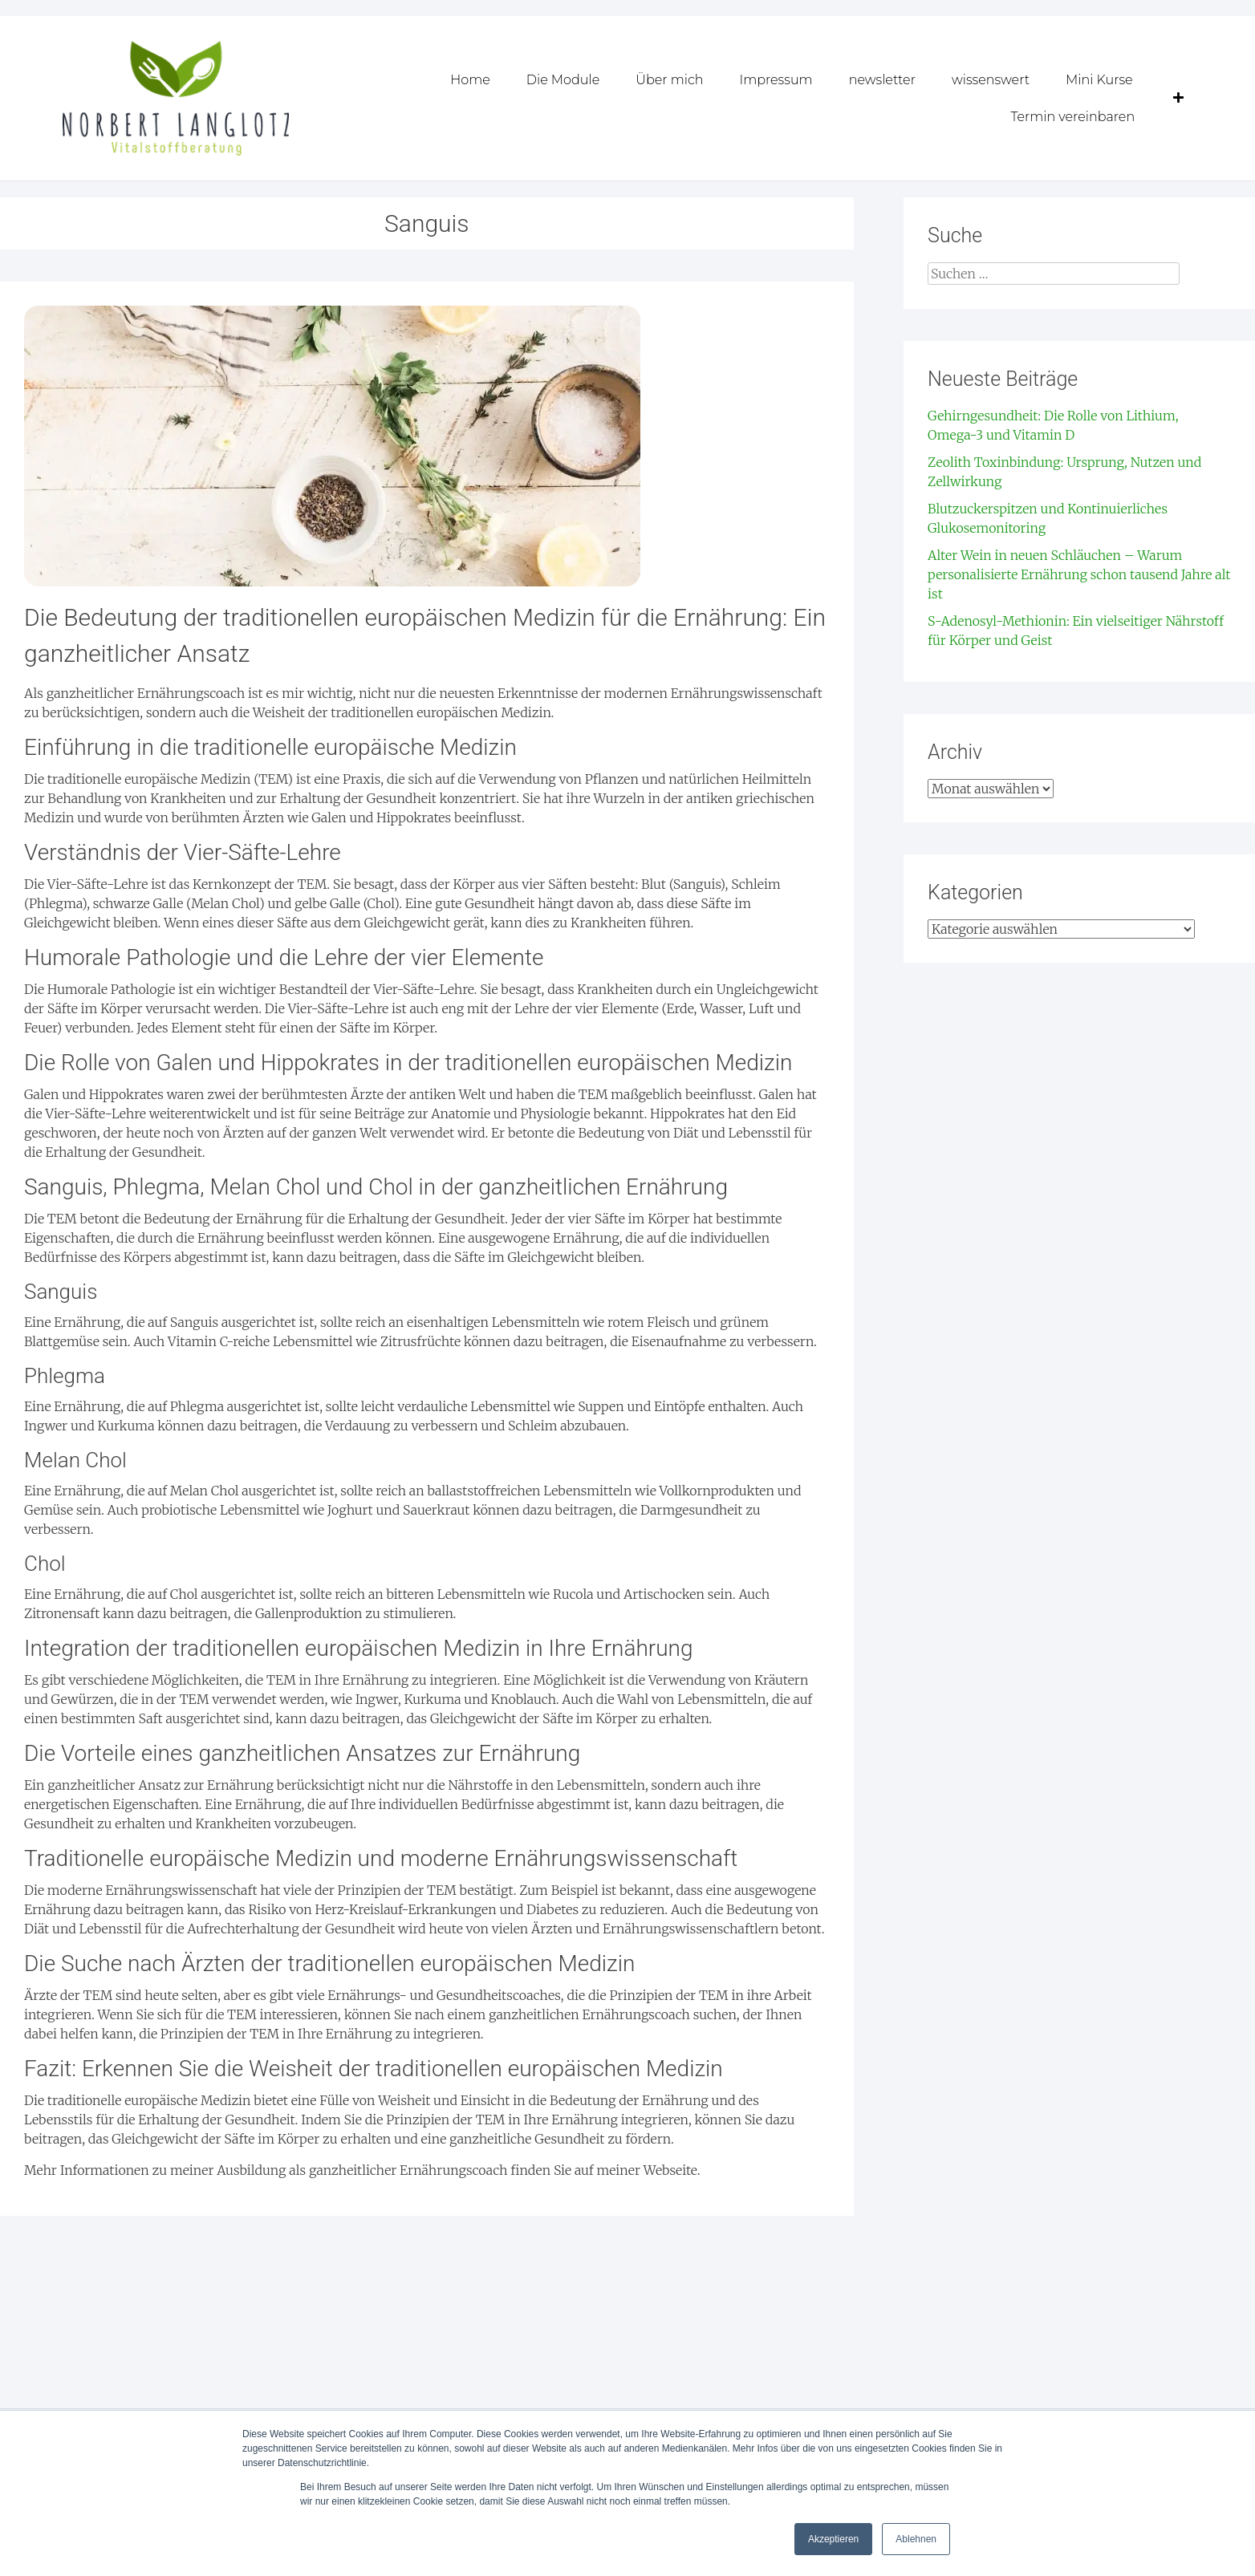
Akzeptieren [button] (833, 2539)
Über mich (669, 79)
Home (470, 79)
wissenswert (991, 79)
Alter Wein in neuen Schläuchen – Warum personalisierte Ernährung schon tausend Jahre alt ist (1079, 573)
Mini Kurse (1099, 79)
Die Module (563, 79)
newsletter (882, 79)
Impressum (775, 79)
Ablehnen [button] (916, 2539)
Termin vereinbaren (1072, 116)
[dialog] (1225, 2544)
